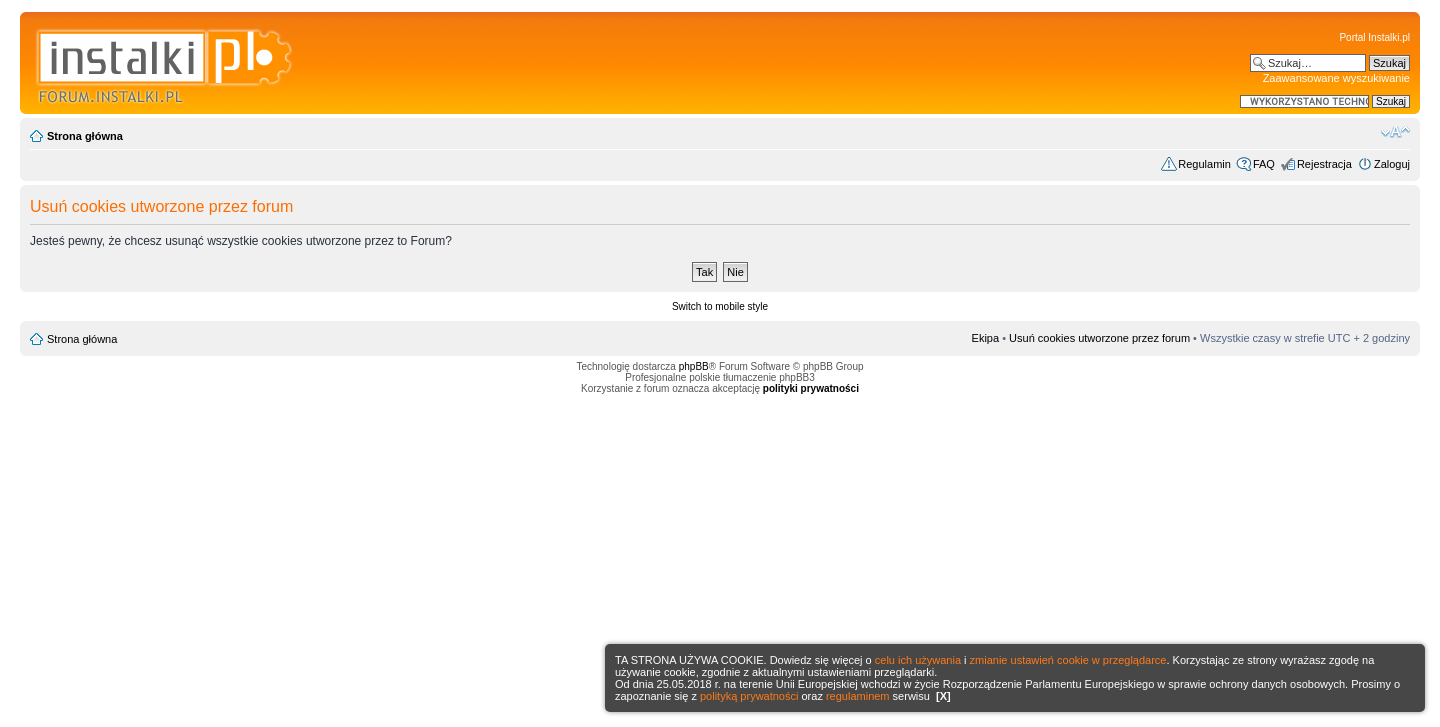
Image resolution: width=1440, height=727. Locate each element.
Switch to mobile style (720, 306)
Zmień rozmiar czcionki (1395, 132)
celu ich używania (918, 660)
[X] (943, 696)
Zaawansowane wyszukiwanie (1336, 78)
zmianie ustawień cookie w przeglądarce (1068, 660)
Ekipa (986, 338)
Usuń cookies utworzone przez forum (1099, 338)
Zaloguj (1392, 164)
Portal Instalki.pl (1374, 37)
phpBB (694, 366)
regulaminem (858, 696)
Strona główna (85, 136)
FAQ (1264, 164)
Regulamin (1204, 164)
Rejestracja (1324, 164)
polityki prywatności (811, 388)
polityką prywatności (749, 696)
